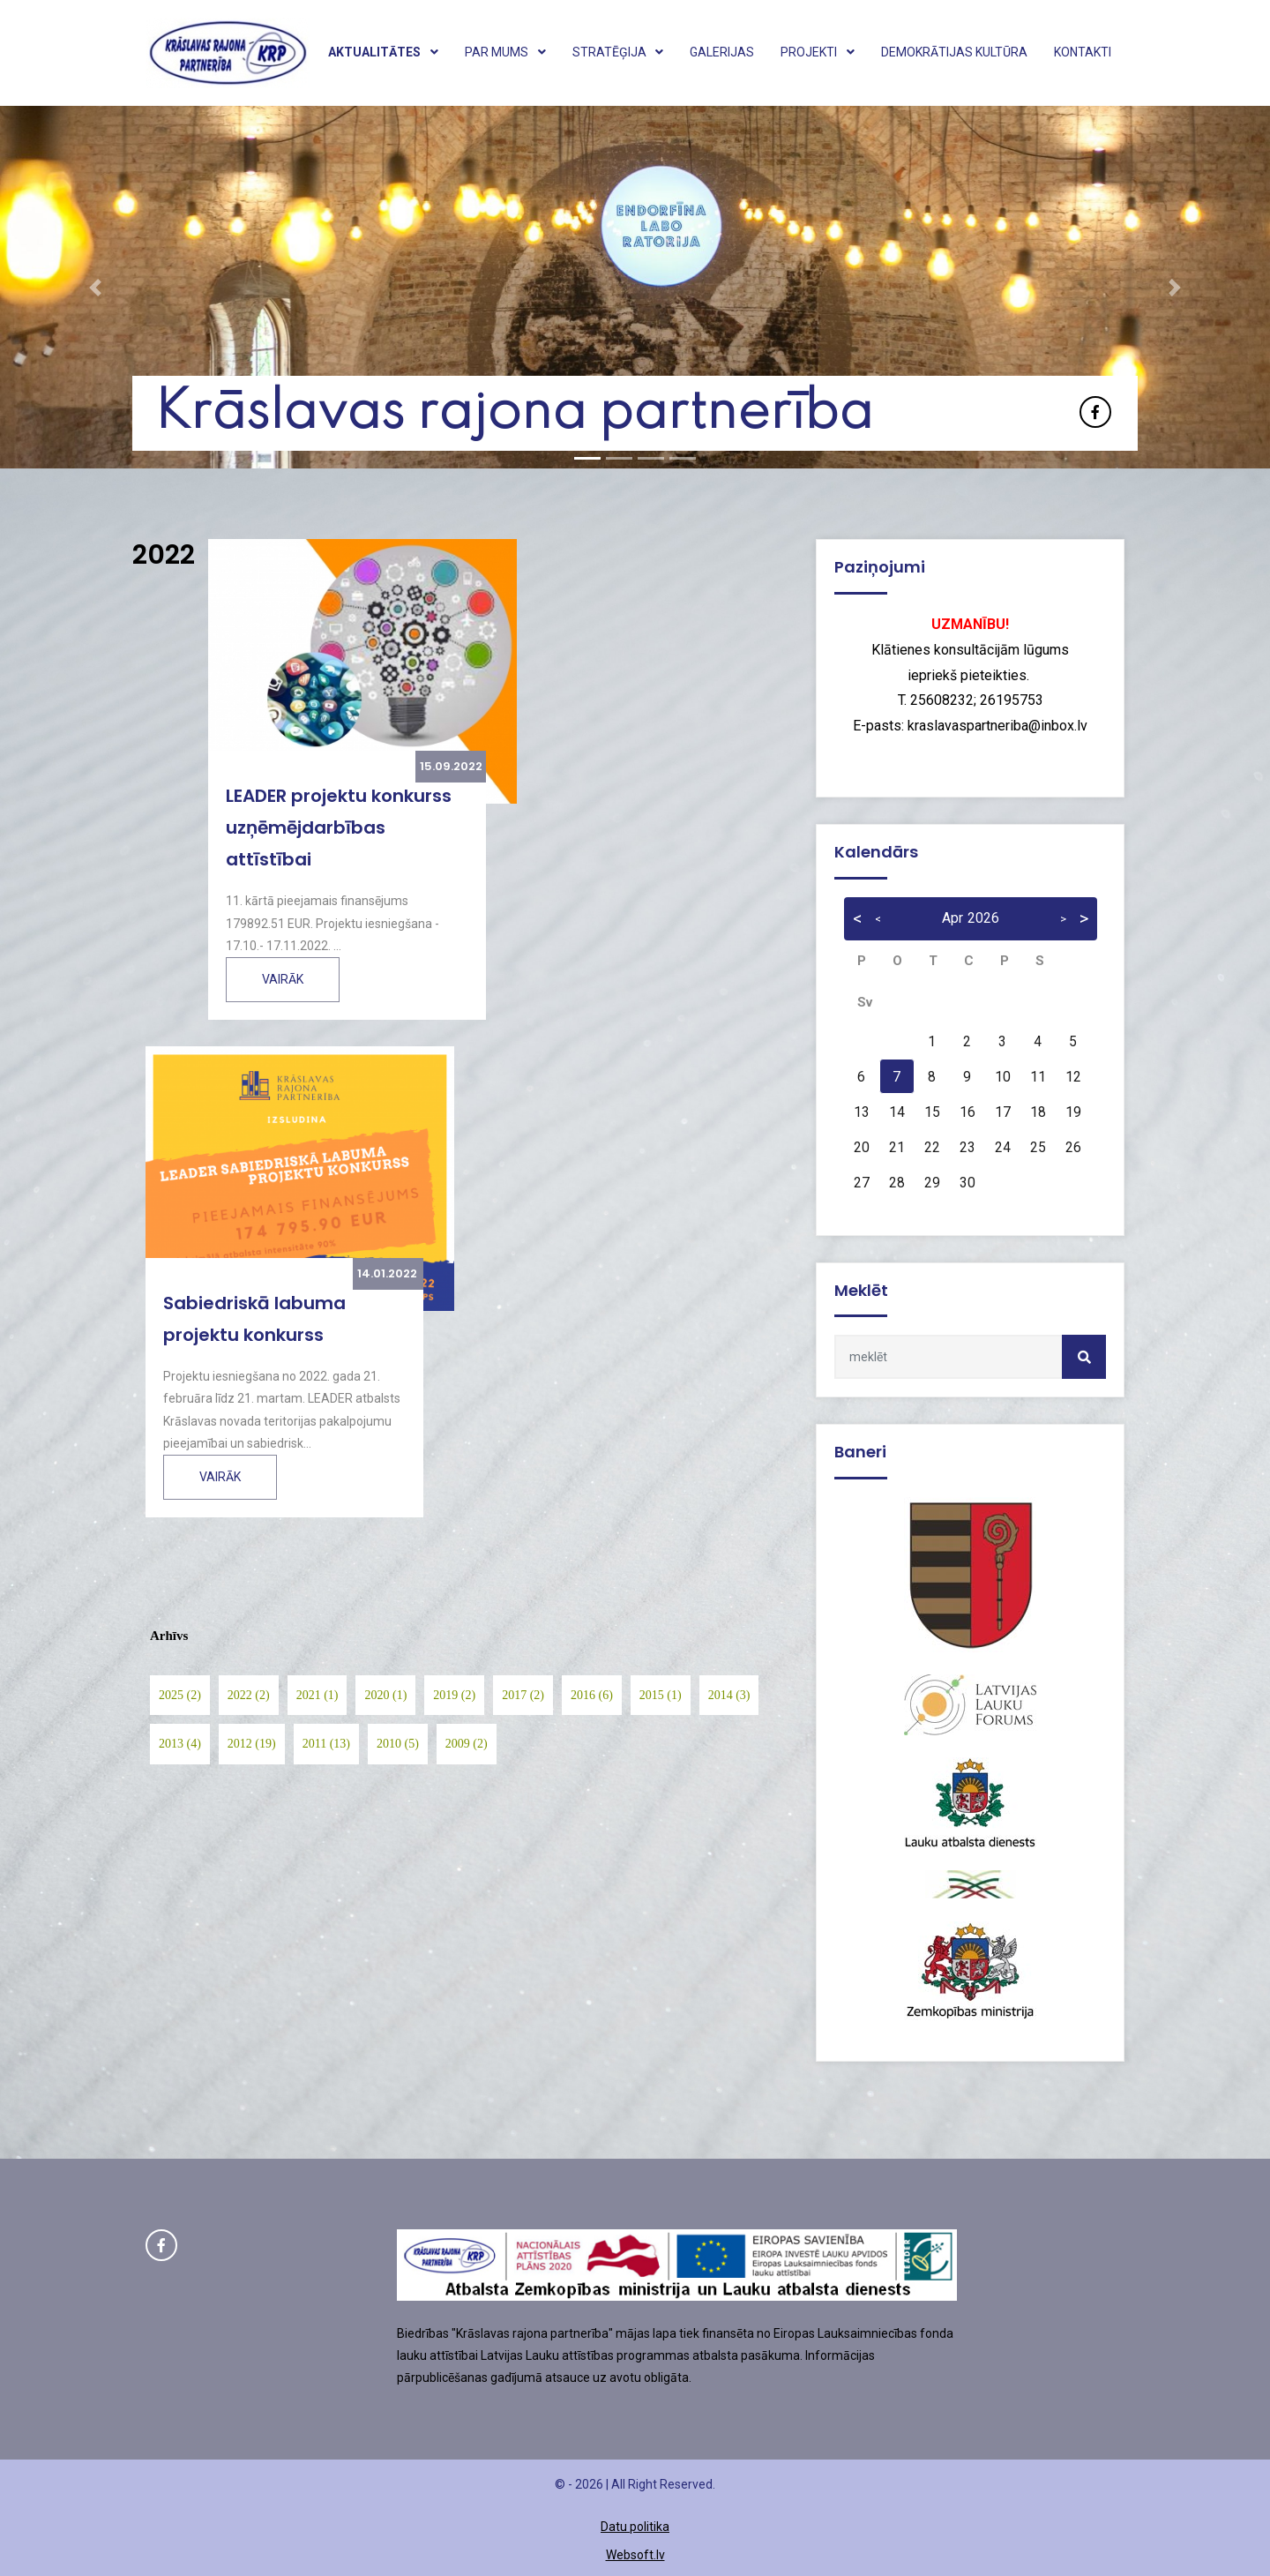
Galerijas (722, 52)
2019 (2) (454, 1695)
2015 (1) (660, 1695)
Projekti (818, 52)
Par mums (505, 52)
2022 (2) (249, 1695)
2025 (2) (180, 1695)
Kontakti (1082, 52)
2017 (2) (523, 1695)
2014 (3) (729, 1695)
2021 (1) (317, 1695)
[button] (95, 287)
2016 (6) (592, 1695)
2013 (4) (180, 1743)
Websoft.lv (635, 2555)
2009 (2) (466, 1743)
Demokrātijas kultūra (954, 52)
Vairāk (282, 979)
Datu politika (635, 2527)
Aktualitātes (383, 52)
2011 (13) (326, 1743)
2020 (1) (385, 1695)
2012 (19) (252, 1743)
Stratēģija (618, 52)
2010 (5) (398, 1743)
